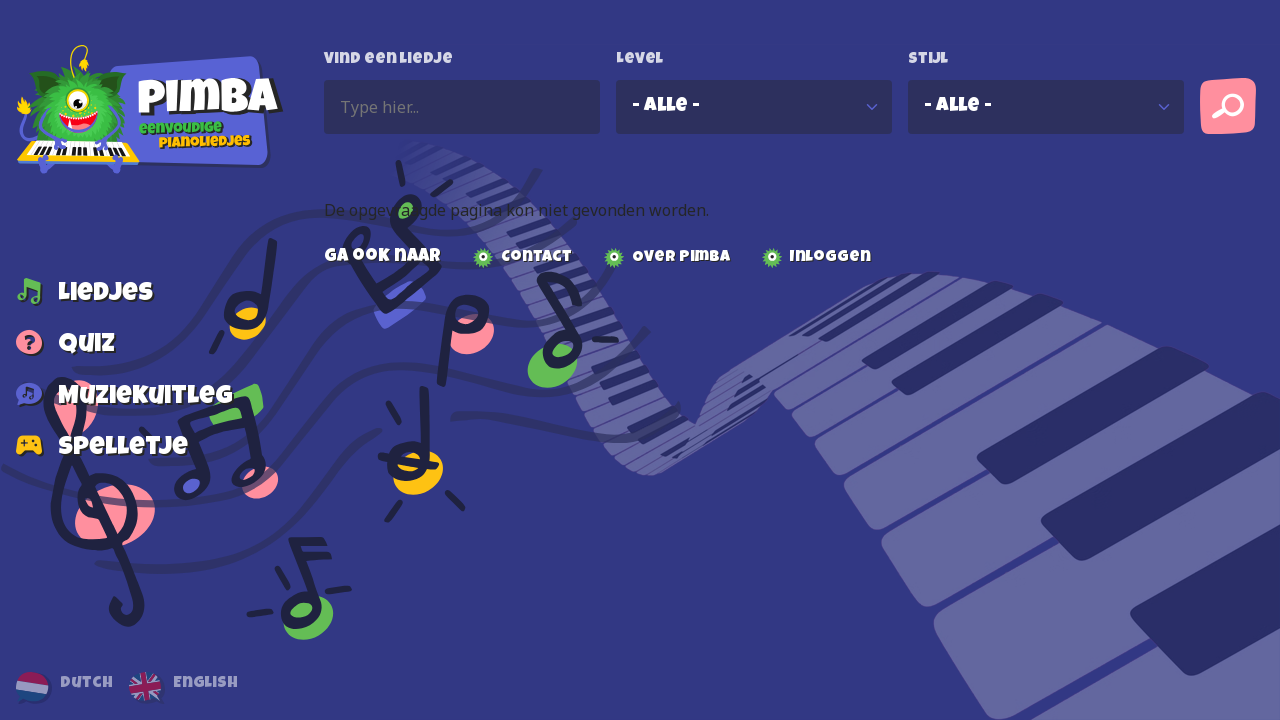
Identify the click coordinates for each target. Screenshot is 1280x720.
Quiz (86, 347)
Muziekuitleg (145, 398)
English (205, 684)
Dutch (86, 684)
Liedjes (105, 295)
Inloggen (830, 258)
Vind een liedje (388, 60)
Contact (536, 258)
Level (639, 60)
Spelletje (123, 450)
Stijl (928, 60)
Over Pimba (681, 258)
